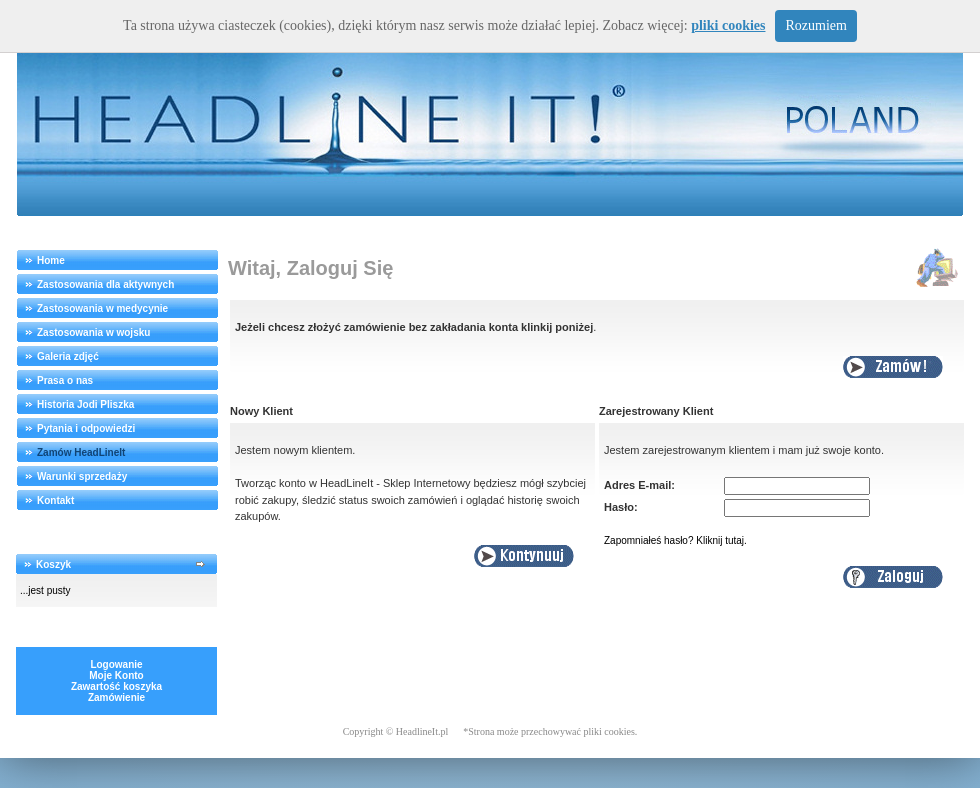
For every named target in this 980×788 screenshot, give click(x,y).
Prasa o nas (65, 380)
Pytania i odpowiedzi (86, 428)
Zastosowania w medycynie (102, 308)
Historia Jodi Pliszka (85, 404)
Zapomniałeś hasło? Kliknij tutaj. (675, 540)
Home (51, 260)
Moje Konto (116, 675)
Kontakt (55, 500)
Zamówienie (116, 697)
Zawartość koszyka (116, 686)
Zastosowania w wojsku (93, 332)
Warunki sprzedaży (82, 476)
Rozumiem (815, 25)
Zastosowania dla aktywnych (105, 284)
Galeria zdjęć (68, 356)
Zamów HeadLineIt (81, 452)
